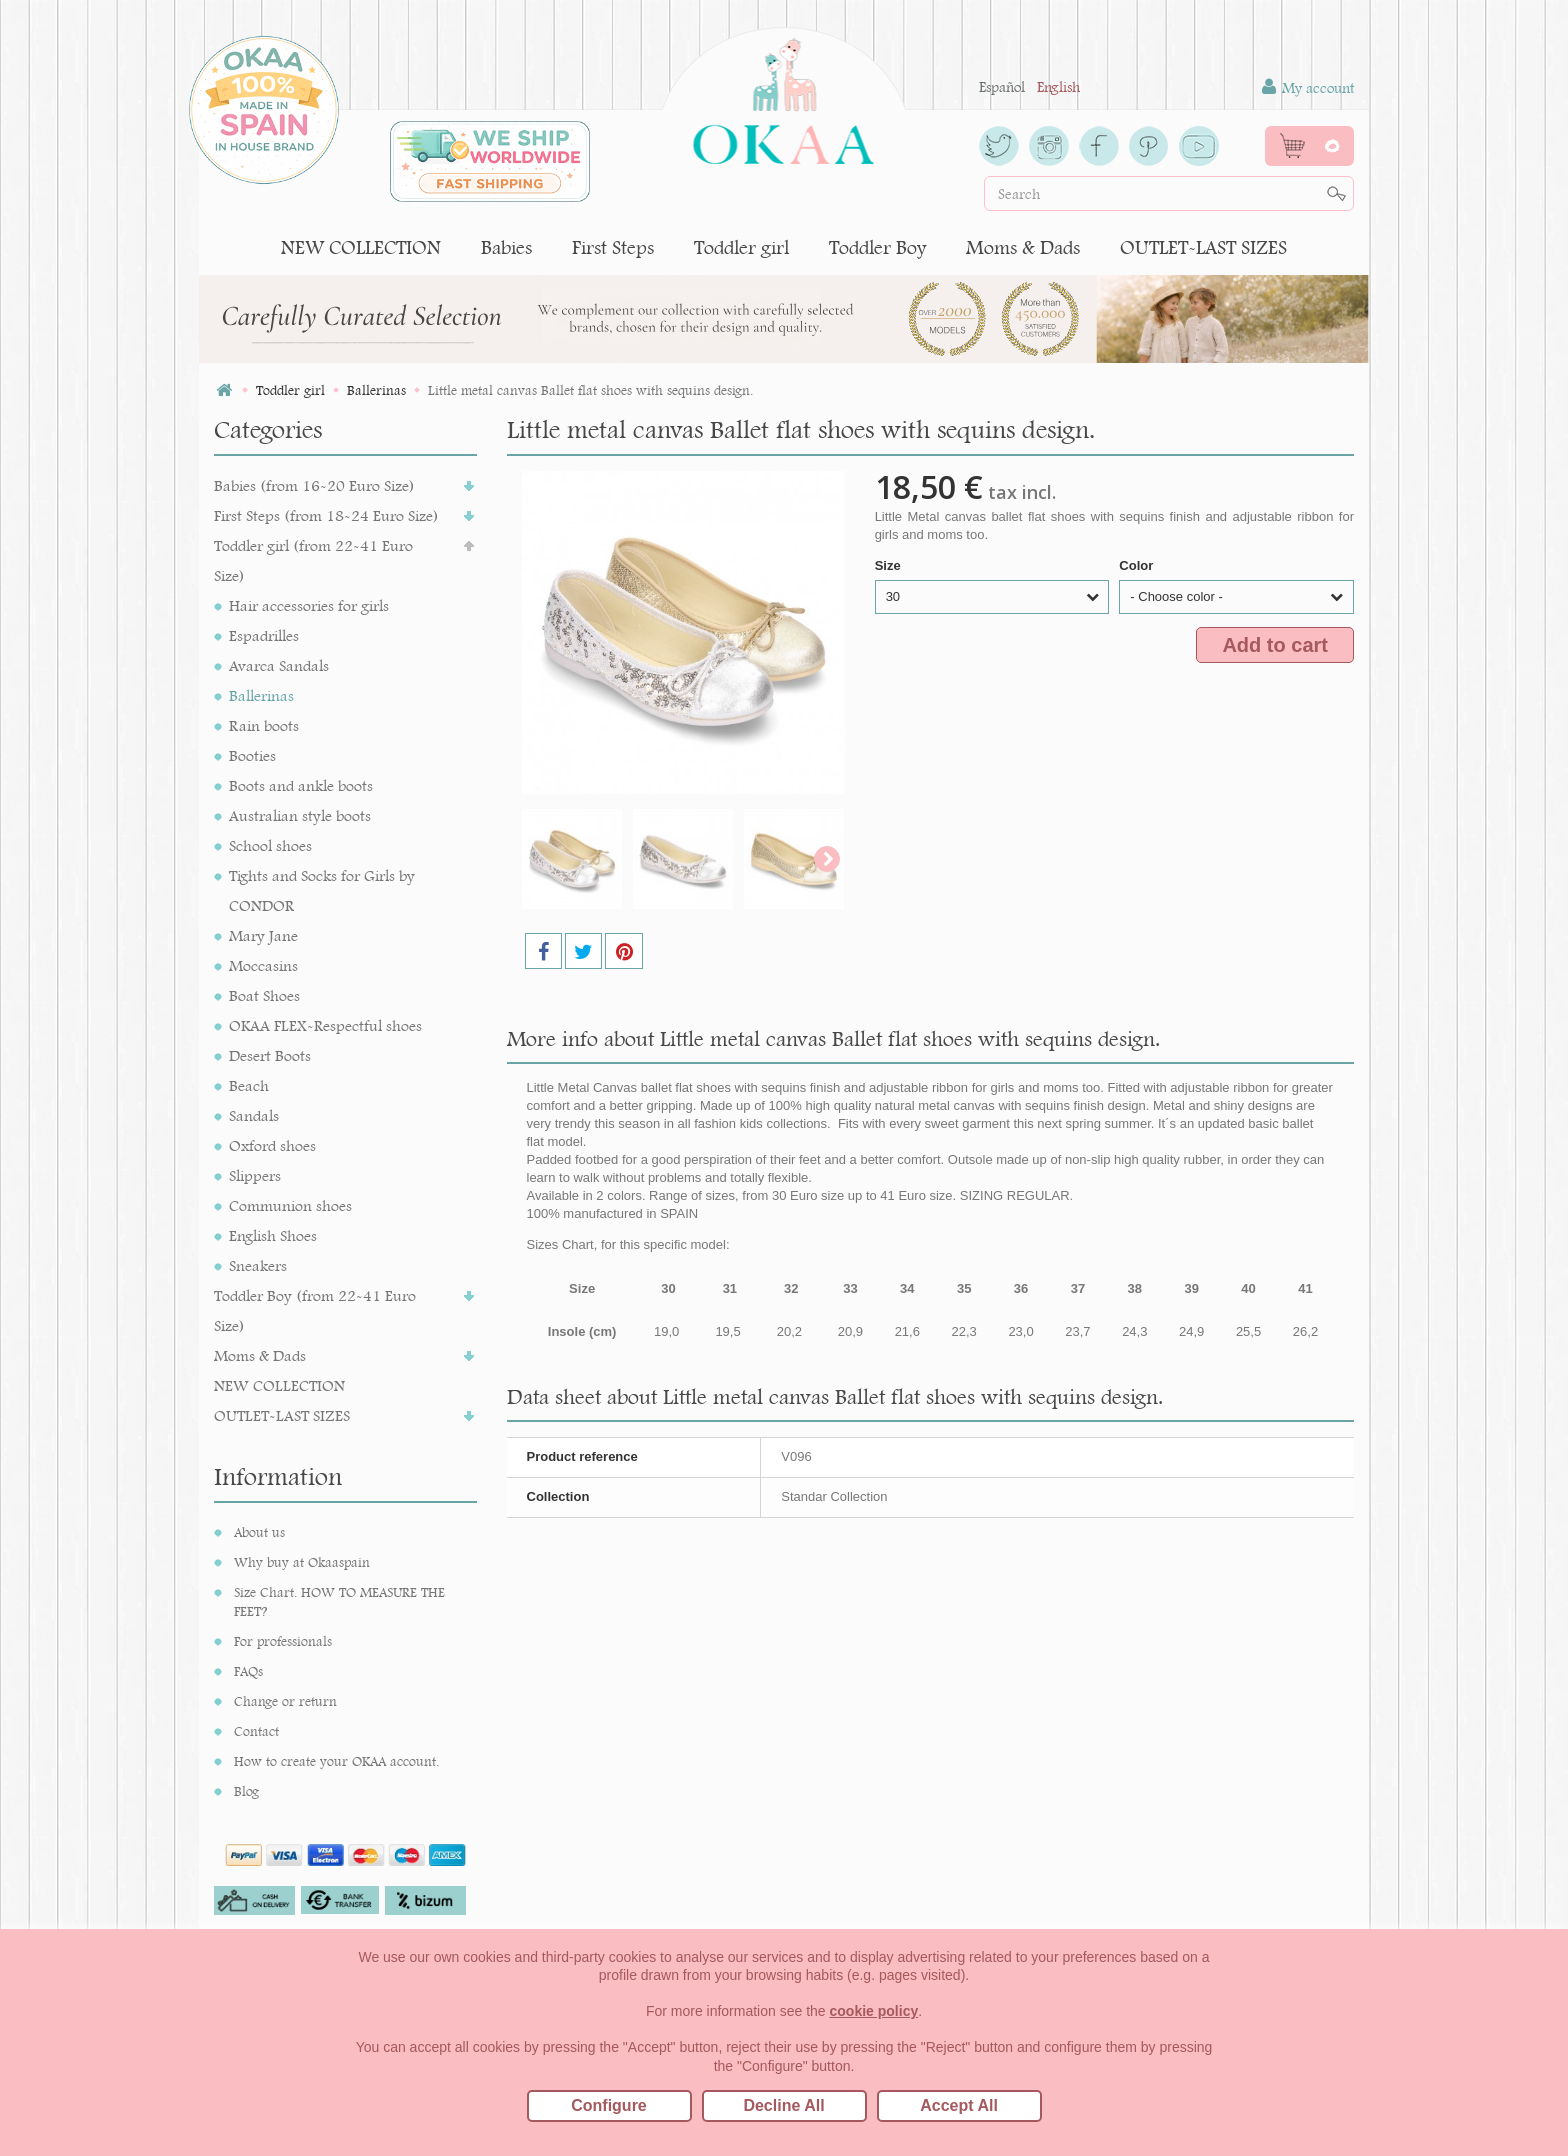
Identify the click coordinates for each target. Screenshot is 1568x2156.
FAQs (248, 1671)
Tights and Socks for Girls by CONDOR (322, 890)
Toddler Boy (877, 247)
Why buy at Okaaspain (302, 1562)
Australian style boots (300, 815)
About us (259, 1532)
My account (1308, 87)
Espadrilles (264, 635)
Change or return (285, 1701)
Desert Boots (270, 1055)
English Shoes (273, 1235)
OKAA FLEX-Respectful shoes (325, 1025)
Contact (256, 1731)
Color (1138, 565)
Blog (246, 1791)
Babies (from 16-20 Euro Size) (314, 485)
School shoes (270, 845)
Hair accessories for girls (309, 605)
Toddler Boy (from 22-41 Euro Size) (315, 1310)
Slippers (255, 1175)
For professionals (283, 1641)
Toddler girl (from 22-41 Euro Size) (313, 560)
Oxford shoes (272, 1145)
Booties (252, 755)
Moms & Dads (1023, 247)
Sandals (254, 1115)
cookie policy (874, 2011)
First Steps (613, 247)
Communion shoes (290, 1205)
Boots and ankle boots (301, 785)
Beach (249, 1085)
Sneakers (258, 1265)
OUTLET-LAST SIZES (1203, 247)
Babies (506, 247)
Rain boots (264, 725)
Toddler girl (741, 247)
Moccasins (263, 965)
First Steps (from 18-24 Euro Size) (326, 515)
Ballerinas (261, 695)
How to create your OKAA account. (336, 1761)
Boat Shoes (264, 995)
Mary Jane (263, 935)
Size (890, 565)
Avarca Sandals (279, 665)
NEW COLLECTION (361, 247)
